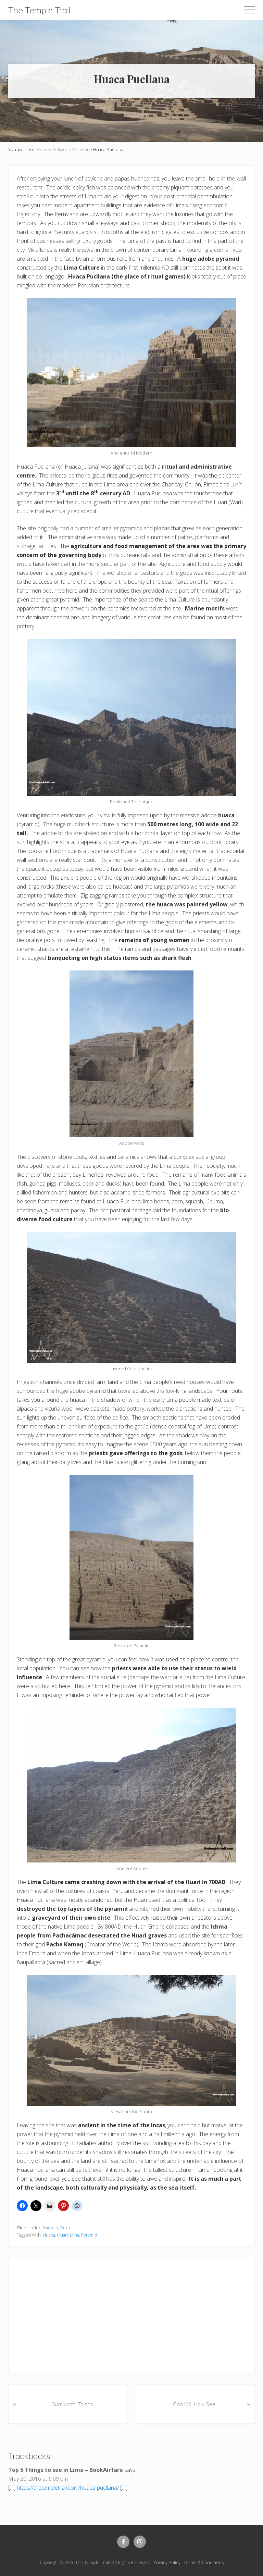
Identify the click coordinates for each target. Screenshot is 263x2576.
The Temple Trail (39, 10)
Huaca (49, 2235)
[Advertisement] (140, 2314)
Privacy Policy (167, 2562)
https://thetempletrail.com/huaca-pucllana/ (68, 2487)
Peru (65, 2228)
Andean (50, 2228)
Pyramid (89, 2235)
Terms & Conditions (204, 2562)
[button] (249, 9)
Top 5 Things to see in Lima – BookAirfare (65, 2470)
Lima (74, 2235)
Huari (62, 2235)
